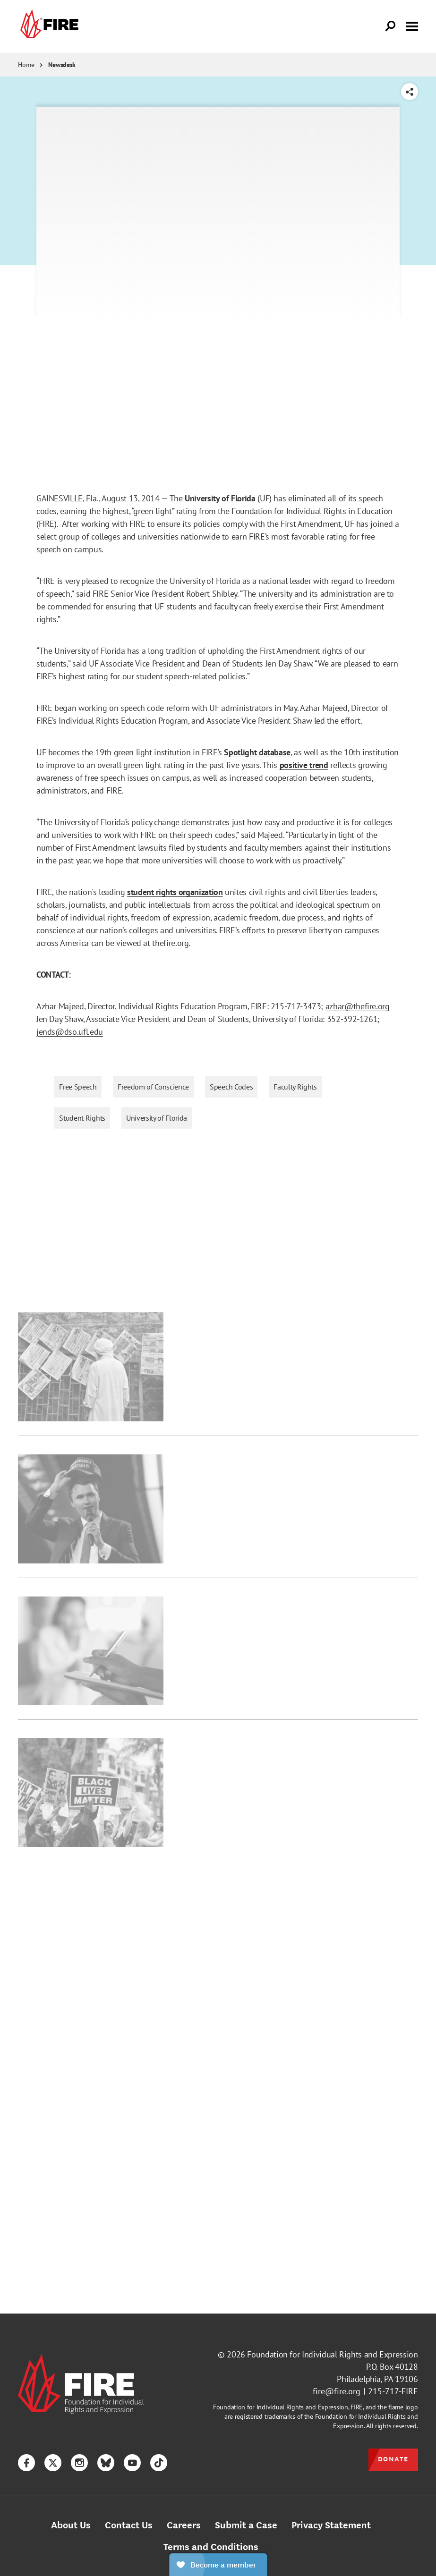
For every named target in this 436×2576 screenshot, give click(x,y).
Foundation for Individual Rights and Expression (332, 2354)
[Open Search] (390, 26)
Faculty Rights (295, 1086)
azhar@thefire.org (357, 1006)
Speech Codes (231, 1086)
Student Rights (82, 1118)
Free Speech (77, 1086)
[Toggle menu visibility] (412, 25)
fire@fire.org (336, 2391)
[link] (48, 26)
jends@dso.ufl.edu (69, 1031)
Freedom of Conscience (153, 1086)
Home (26, 64)
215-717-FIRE (393, 2391)
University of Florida (156, 1118)
